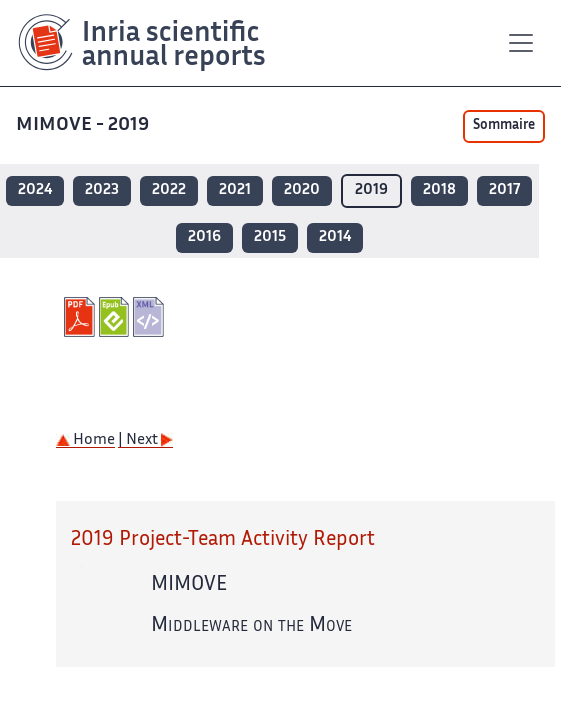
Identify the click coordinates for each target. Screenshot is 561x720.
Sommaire (504, 126)
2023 (102, 190)
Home (85, 440)
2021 (235, 190)
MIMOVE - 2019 (84, 125)
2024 (35, 190)
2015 (270, 237)
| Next (145, 440)
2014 (335, 237)
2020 (302, 190)
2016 (204, 237)
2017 (504, 190)
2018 (439, 190)
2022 (169, 190)
